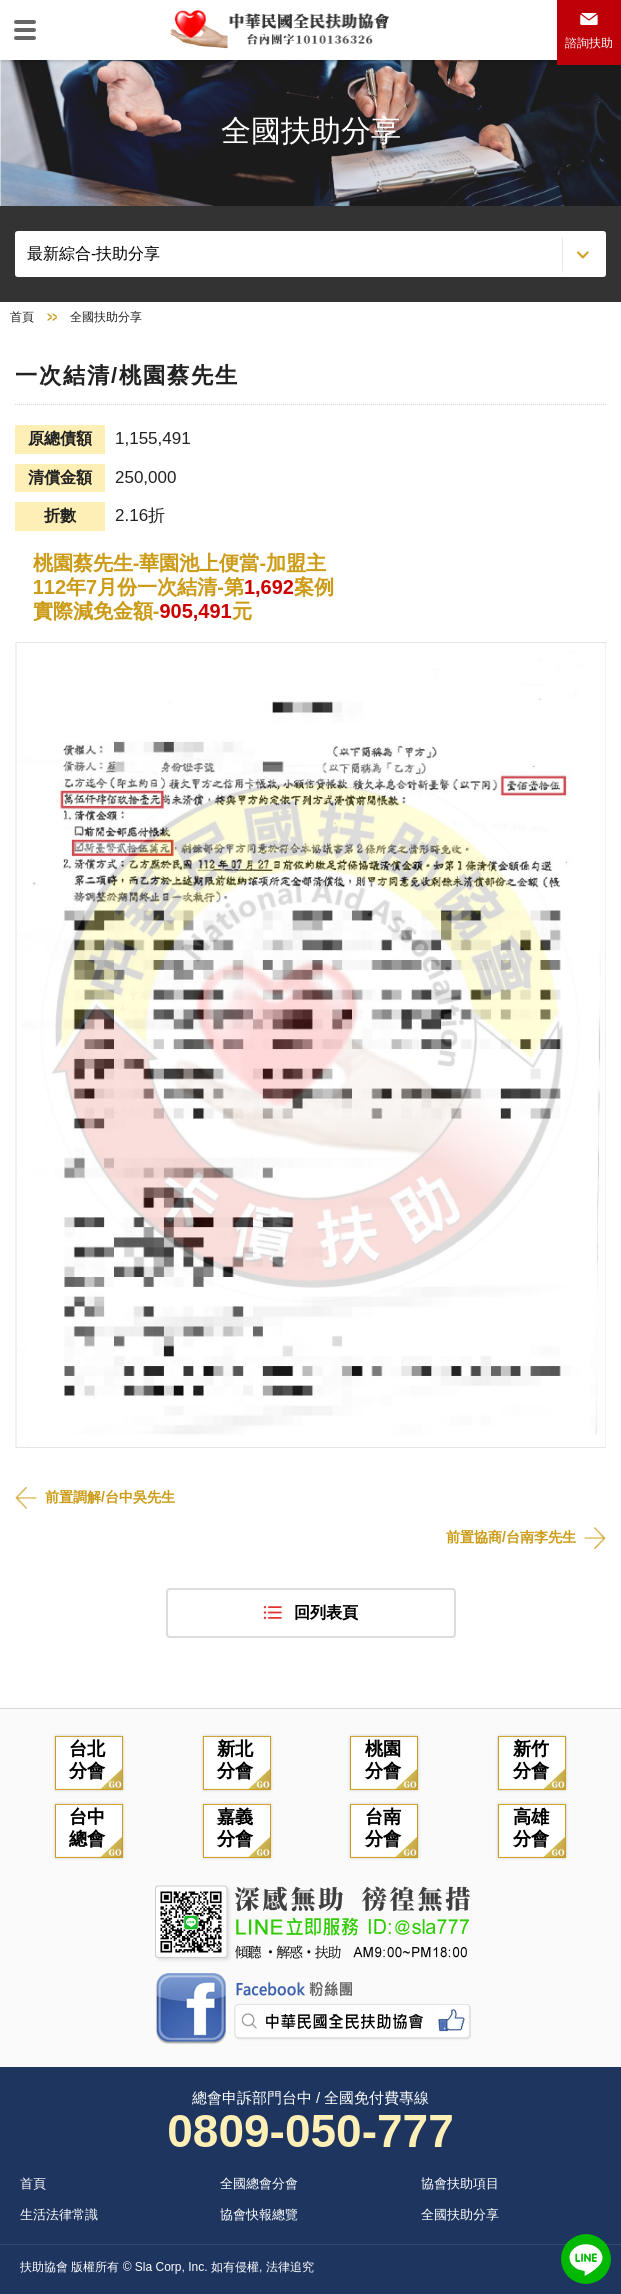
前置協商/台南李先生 (511, 1537)
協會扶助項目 (460, 2183)
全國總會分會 (259, 2183)
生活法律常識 (59, 2214)
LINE (586, 2259)
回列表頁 (326, 1612)
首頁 (22, 317)
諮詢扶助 (589, 43)
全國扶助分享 (460, 2214)
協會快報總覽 (259, 2214)
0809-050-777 (310, 2131)
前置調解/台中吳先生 (110, 1497)
